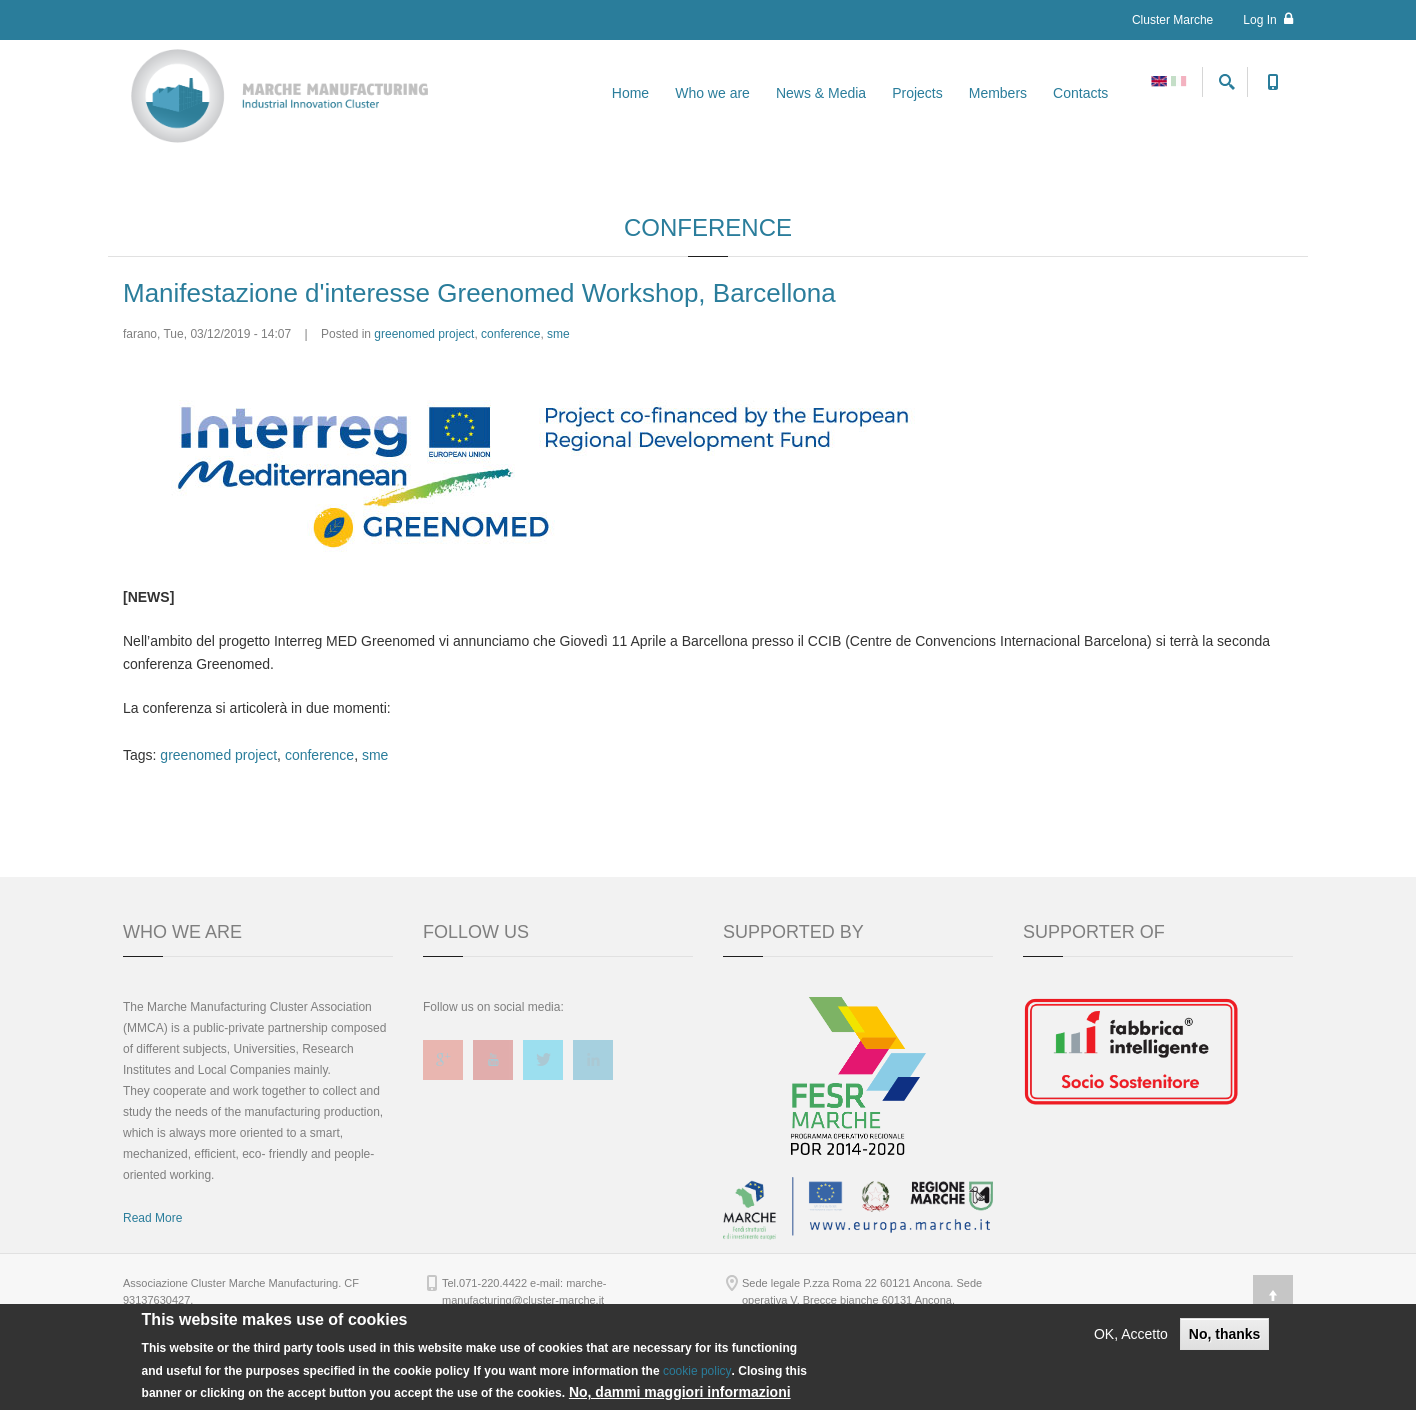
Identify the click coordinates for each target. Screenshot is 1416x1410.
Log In (1268, 19)
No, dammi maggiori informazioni (680, 1392)
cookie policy (697, 1371)
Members (998, 93)
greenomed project (424, 409)
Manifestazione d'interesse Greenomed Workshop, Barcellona (479, 367)
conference (510, 409)
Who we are (712, 93)
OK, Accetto (1131, 1334)
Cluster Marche (1172, 20)
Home (630, 93)
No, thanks (1225, 1334)
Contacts (1080, 93)
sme (558, 409)
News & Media (821, 93)
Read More (152, 1293)
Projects (917, 93)
